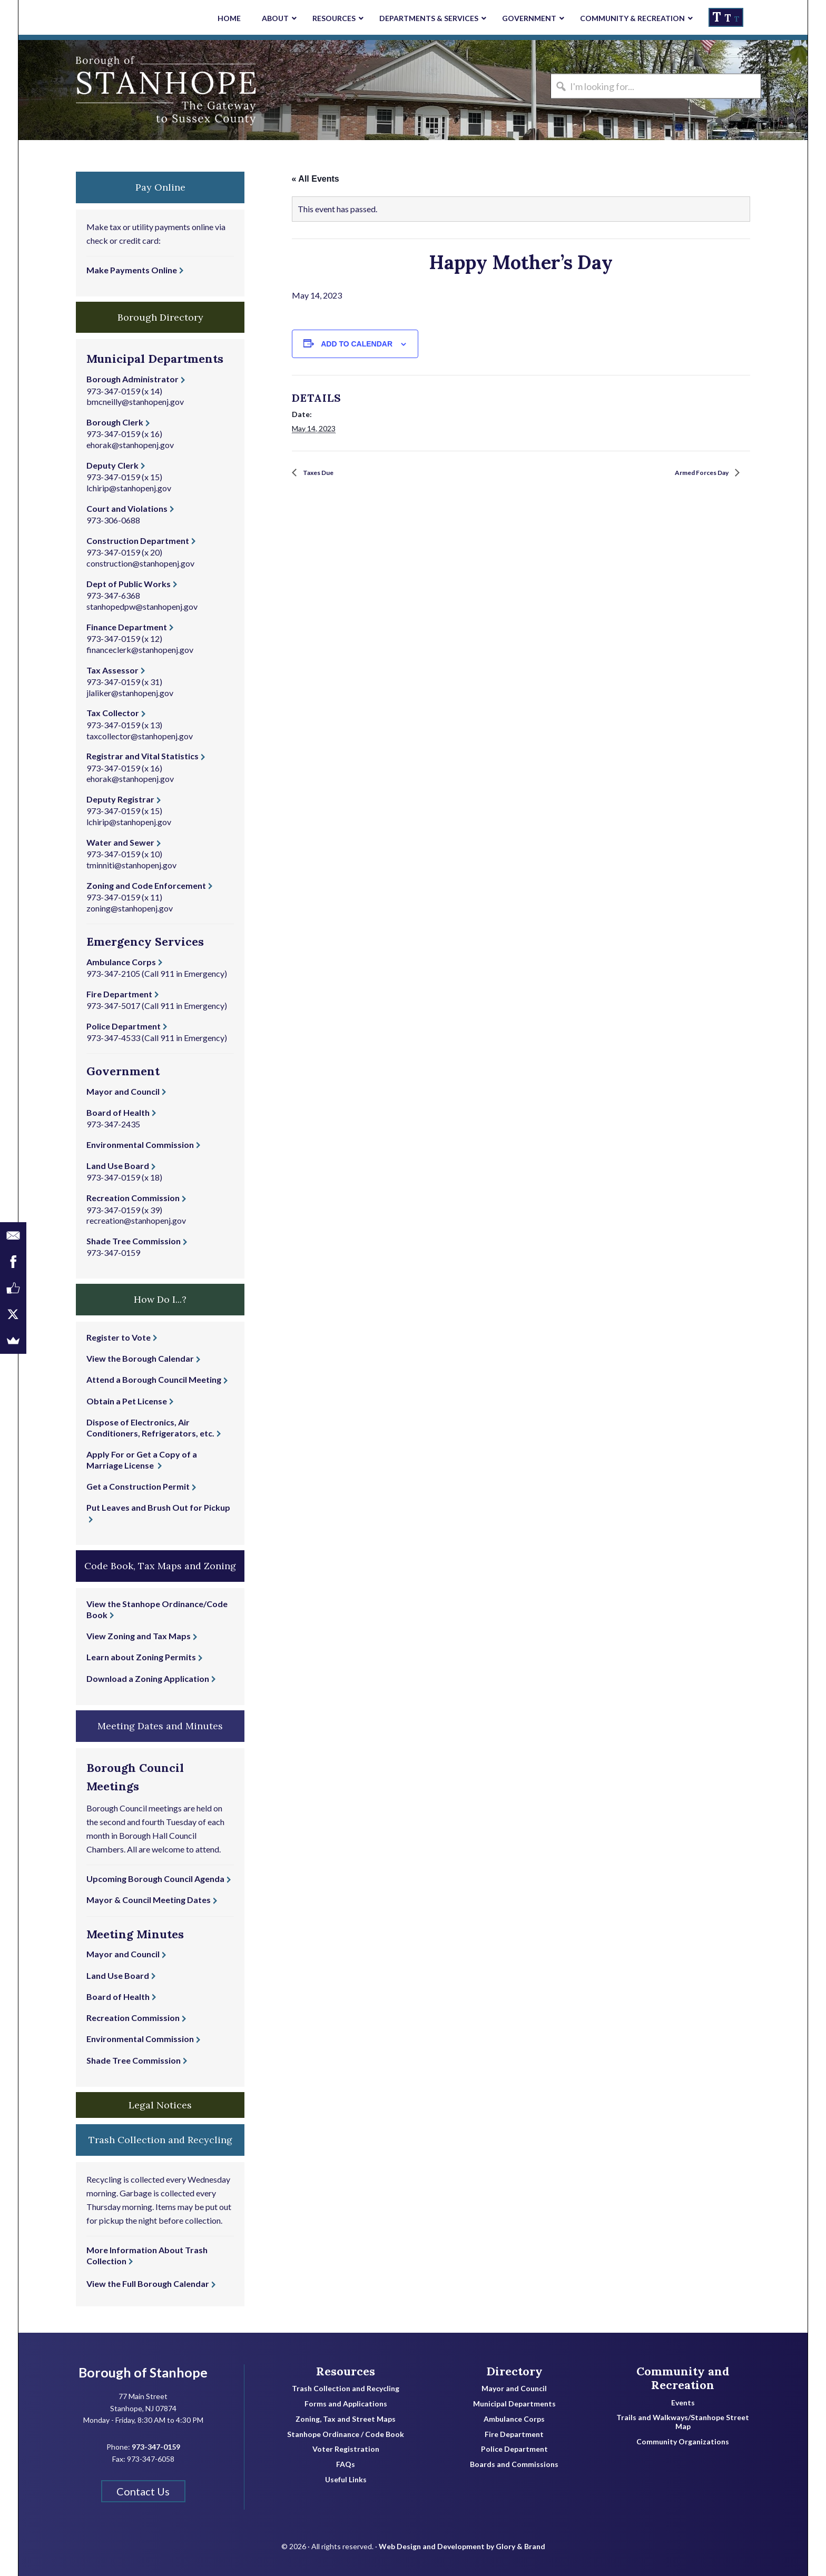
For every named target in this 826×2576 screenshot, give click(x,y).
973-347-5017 (113, 1005)
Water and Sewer (120, 842)
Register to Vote (118, 1337)
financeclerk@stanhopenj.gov (139, 650)
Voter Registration (345, 2449)
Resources (345, 2371)
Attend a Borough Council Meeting (153, 1379)
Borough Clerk (114, 422)
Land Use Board (117, 1166)
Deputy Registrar (120, 799)
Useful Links (346, 2479)
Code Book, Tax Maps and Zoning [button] (160, 1566)
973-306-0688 (113, 520)
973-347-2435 (113, 1124)
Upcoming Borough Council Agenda (155, 1879)
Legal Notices (160, 2105)
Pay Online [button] (160, 187)
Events (683, 2403)
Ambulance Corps (121, 962)
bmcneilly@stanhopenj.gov (135, 402)
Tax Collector (112, 713)
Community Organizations (682, 2442)
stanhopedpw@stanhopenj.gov (142, 606)
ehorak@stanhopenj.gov (130, 445)
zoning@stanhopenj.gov (129, 908)
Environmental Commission (140, 1145)
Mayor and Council (123, 1091)
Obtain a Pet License (126, 1401)
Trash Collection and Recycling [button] (160, 2140)
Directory (514, 2371)
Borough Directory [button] (160, 317)
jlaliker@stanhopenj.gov (129, 693)
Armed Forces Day (693, 473)
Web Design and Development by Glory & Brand (462, 2538)
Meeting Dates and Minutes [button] (160, 1726)
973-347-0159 (113, 391)
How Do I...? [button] (160, 1299)
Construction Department (137, 541)
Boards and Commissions (514, 2464)
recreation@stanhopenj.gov (136, 1220)
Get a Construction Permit (138, 1486)
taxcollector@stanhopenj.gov (139, 736)
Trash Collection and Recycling (345, 2388)
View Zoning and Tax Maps (138, 1636)
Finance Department (126, 627)
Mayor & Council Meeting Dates (148, 1900)
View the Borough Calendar (140, 1358)
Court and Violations (127, 508)
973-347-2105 (113, 973)
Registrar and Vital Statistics (142, 756)
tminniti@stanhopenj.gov (131, 865)
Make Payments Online (131, 270)
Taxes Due (323, 473)
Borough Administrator (132, 379)
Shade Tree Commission (133, 1241)
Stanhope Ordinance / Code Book (345, 2434)
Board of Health (118, 1112)
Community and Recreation (683, 2378)
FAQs (345, 2464)
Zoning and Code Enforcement (146, 885)
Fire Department (119, 994)
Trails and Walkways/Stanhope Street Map (682, 2422)
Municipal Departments (514, 2404)
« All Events (315, 178)
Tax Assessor (112, 670)
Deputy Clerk (112, 465)
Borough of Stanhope (97, 90)
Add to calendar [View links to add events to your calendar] (356, 344)
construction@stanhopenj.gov (140, 563)
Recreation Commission (133, 1198)
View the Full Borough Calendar (147, 2283)
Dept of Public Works (128, 584)
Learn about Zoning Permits (141, 1657)
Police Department (123, 1026)
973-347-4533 (113, 1038)
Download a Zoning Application (147, 1678)
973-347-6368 (113, 595)
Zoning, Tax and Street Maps (346, 2419)
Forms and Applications (345, 2404)
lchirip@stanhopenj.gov (128, 488)
